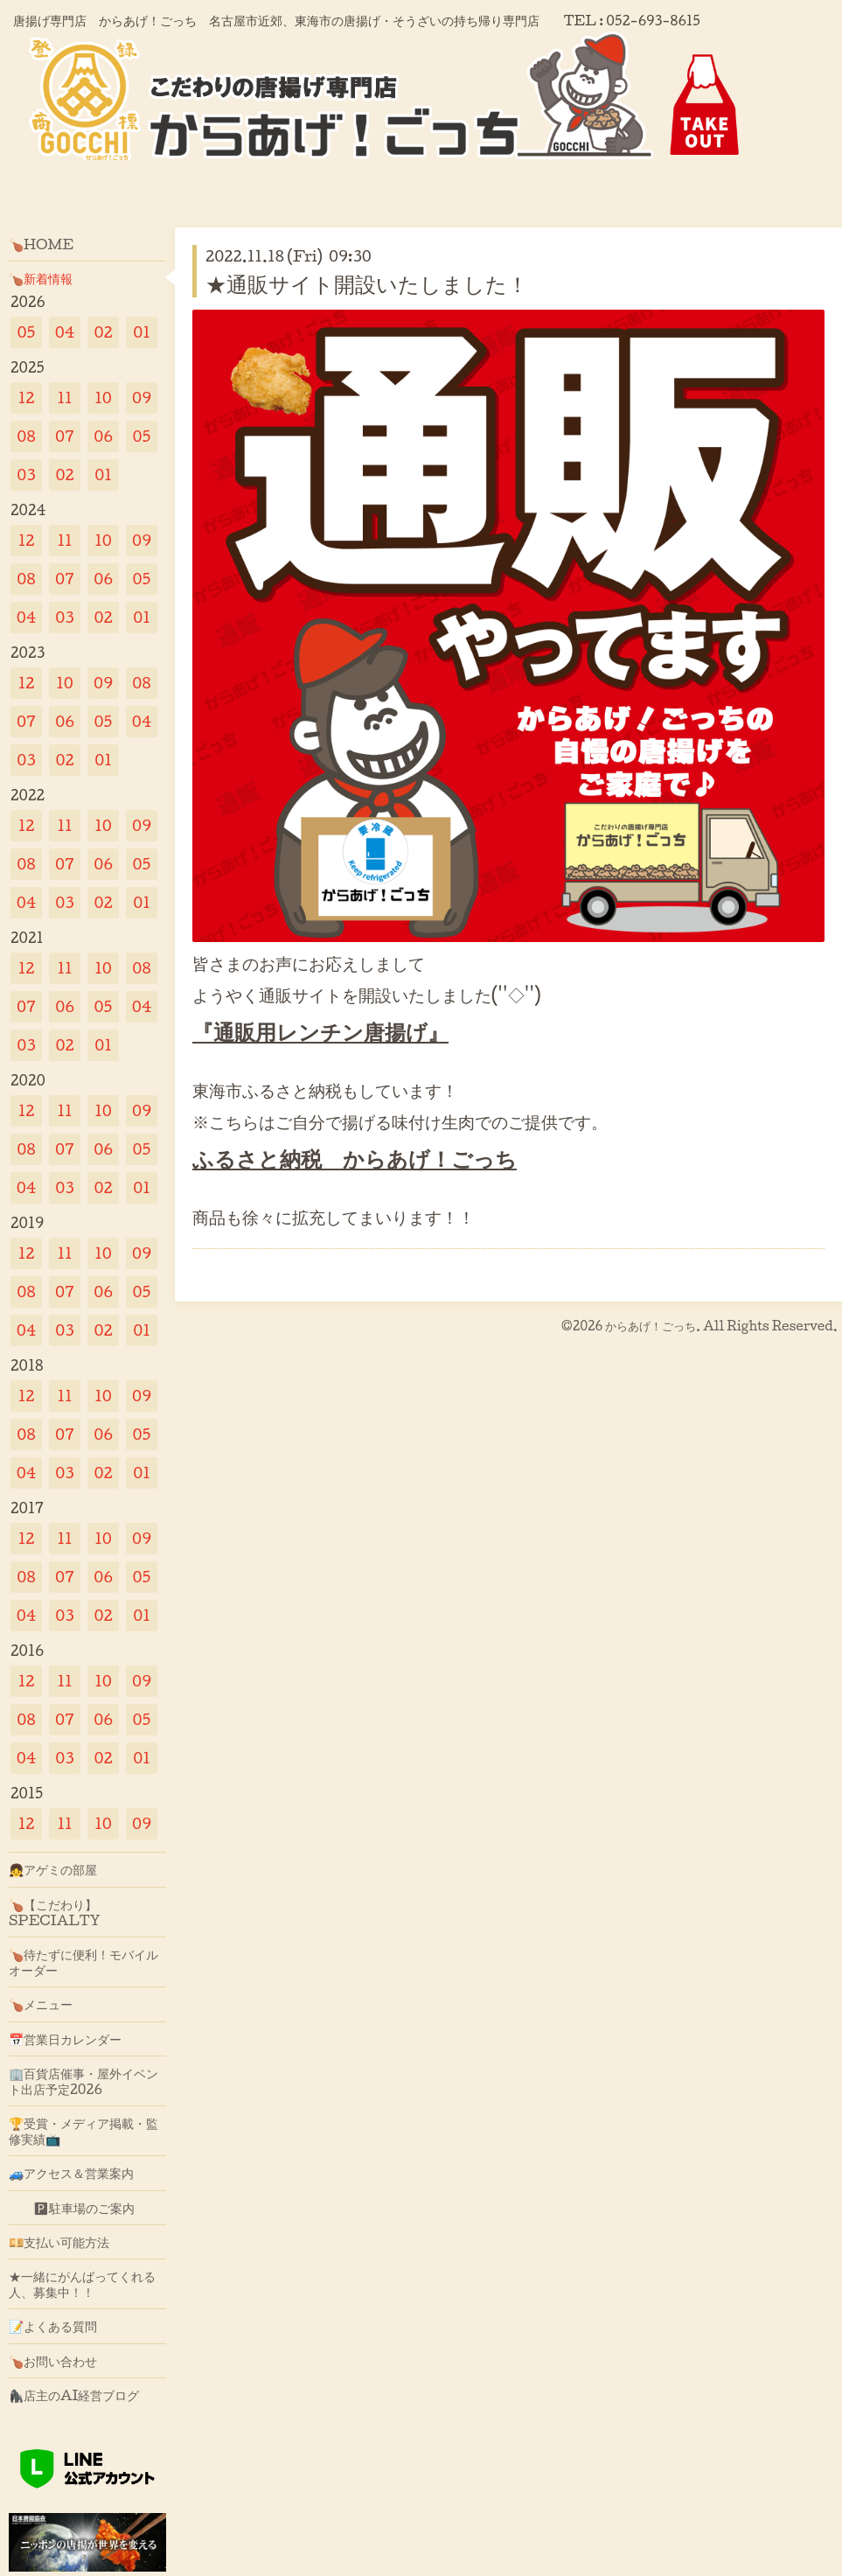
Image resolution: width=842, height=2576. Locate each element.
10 (103, 397)
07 (64, 436)
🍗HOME (41, 244)
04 (65, 332)
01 (141, 332)
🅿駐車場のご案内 (72, 2208)
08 (26, 436)
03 (26, 474)
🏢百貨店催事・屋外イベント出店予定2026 (83, 2081)
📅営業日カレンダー (65, 2039)
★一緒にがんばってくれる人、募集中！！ (82, 2284)
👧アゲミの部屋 (53, 1869)
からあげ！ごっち (650, 1325)
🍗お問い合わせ (53, 2361)
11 (64, 397)
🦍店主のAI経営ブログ (74, 2395)
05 (26, 332)
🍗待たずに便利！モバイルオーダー (83, 1962)
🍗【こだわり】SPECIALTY (55, 1912)
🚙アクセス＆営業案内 (71, 2173)
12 (26, 397)
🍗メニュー (41, 2004)
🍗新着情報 (41, 278)
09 (141, 397)
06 (103, 436)
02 (103, 332)
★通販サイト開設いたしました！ (366, 283)
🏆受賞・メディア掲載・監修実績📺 (83, 2131)
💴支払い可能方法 (59, 2242)
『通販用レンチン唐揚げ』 (320, 1031)
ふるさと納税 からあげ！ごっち (354, 1158)
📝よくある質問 (53, 2326)
